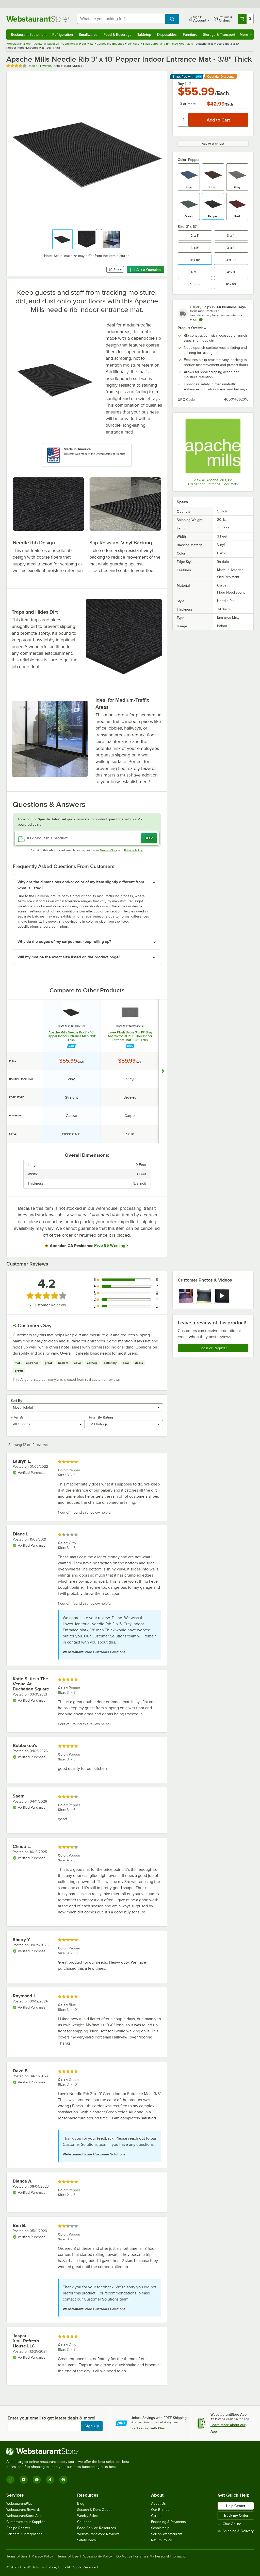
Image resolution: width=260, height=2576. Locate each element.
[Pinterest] (63, 2480)
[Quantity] (183, 120)
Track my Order (235, 2515)
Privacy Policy (133, 850)
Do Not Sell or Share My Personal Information (151, 2556)
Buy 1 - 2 (184, 84)
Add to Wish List (213, 143)
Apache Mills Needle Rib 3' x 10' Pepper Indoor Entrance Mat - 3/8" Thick (71, 1036)
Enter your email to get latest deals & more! (51, 2418)
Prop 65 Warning (109, 1245)
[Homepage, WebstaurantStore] (37, 19)
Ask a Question (145, 269)
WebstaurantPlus (19, 2503)
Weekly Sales (87, 2516)
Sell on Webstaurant (166, 2534)
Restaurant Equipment (28, 34)
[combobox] (121, 19)
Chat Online (229, 2524)
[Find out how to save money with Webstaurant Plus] (71, 1046)
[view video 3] (222, 1296)
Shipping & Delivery (236, 2531)
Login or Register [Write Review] (213, 1348)
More (246, 34)
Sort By (16, 1400)
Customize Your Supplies (25, 2522)
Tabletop (144, 34)
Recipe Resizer (18, 2528)
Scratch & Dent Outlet (94, 2510)
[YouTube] (24, 2480)
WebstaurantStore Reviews (98, 2534)
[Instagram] (10, 2480)
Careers (157, 2516)
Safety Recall (87, 2540)
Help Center (235, 2506)
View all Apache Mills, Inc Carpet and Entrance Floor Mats (213, 482)
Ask (149, 838)
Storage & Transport (219, 34)
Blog (80, 2503)
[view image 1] (186, 1296)
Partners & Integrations (24, 2534)
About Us (158, 2503)
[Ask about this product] (86, 838)
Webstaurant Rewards (23, 2510)
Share (115, 269)
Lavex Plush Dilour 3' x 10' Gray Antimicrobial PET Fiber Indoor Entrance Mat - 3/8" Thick (130, 1036)
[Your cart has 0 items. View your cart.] (246, 19)
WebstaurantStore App (24, 2516)
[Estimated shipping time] (200, 319)
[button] (62, 239)
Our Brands (160, 2510)
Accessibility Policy (97, 2556)
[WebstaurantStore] (69, 2451)
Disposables (167, 34)
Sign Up (92, 2426)
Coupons (84, 2522)
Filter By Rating (101, 1417)
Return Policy (161, 2540)
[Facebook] (37, 2480)
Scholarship (160, 2528)
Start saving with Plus (148, 2428)
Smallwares (88, 34)
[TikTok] (50, 2480)
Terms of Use (109, 850)
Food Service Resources (96, 2528)
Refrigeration (62, 34)
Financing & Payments (168, 2522)
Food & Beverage (118, 34)
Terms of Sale (16, 2556)
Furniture (190, 34)
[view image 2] (204, 1296)
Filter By (17, 1417)
